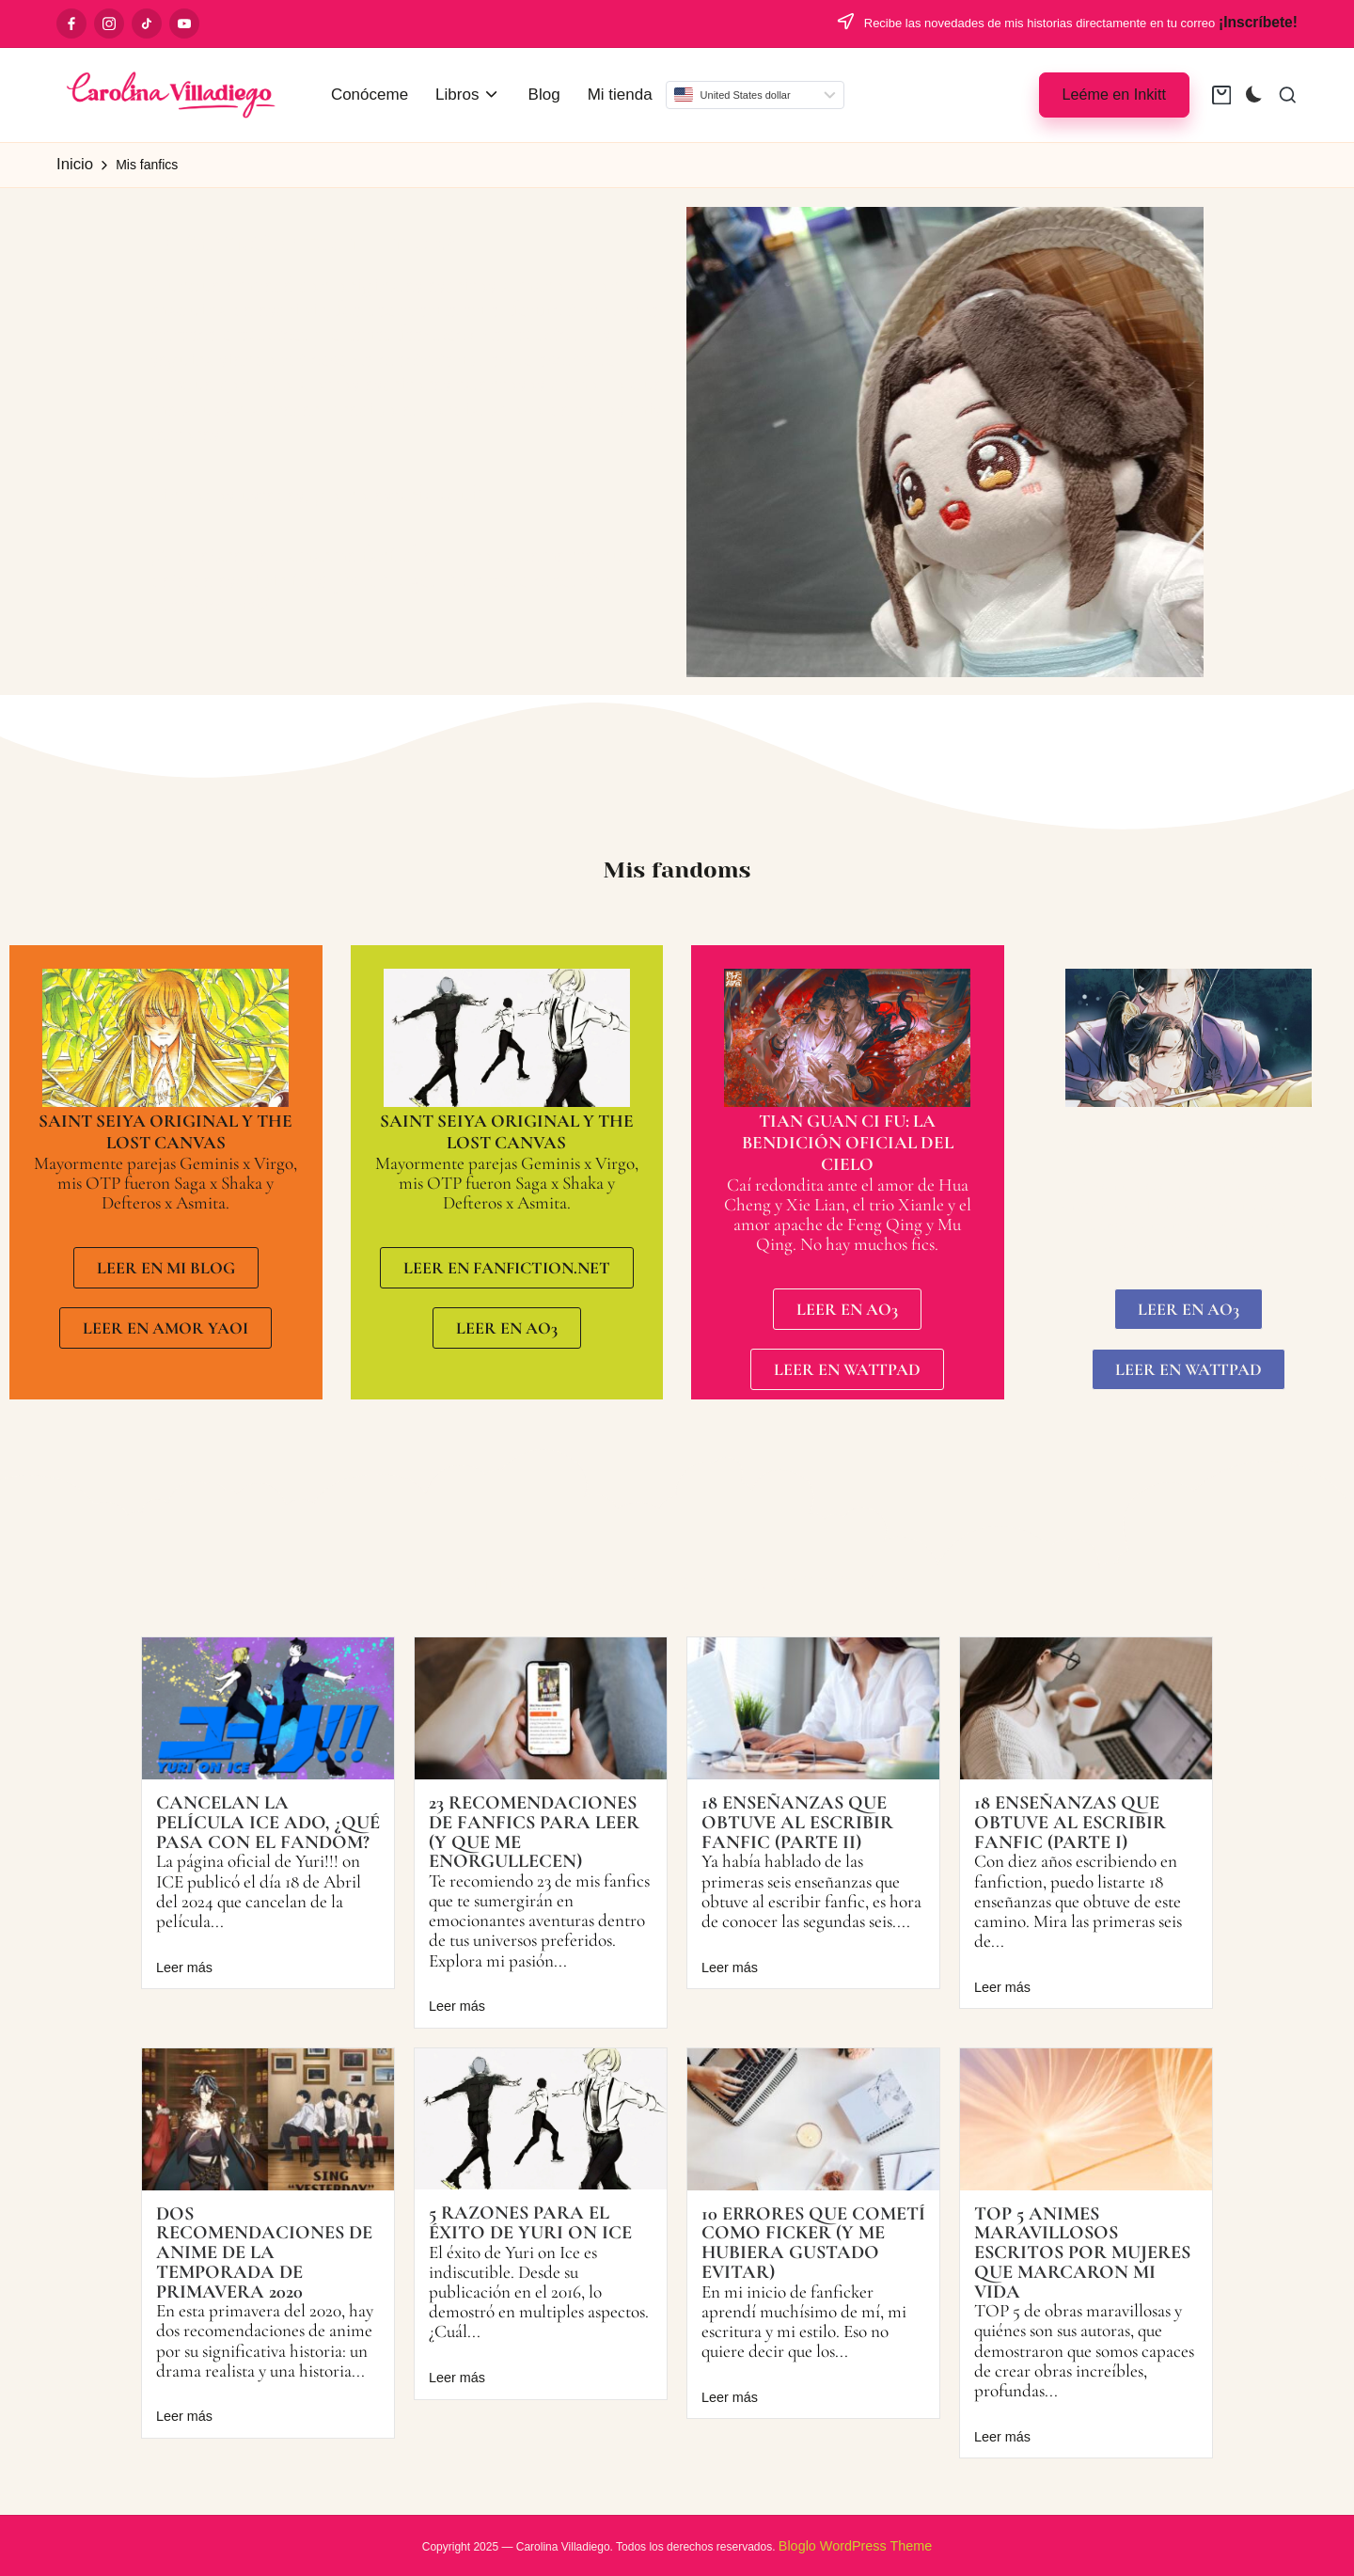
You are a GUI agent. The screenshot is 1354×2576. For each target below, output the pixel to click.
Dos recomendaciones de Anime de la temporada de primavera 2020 (264, 2252)
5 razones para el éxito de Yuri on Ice (530, 2222)
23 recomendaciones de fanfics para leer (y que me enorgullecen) (534, 1832)
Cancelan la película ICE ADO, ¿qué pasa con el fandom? (268, 1822)
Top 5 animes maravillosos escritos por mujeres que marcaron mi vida (1082, 2252)
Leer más (184, 1967)
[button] (1114, 94)
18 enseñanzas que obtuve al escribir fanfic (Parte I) (1070, 1822)
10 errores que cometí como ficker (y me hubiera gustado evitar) (813, 2243)
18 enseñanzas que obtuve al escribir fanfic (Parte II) (797, 1822)
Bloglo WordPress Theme (855, 2545)
